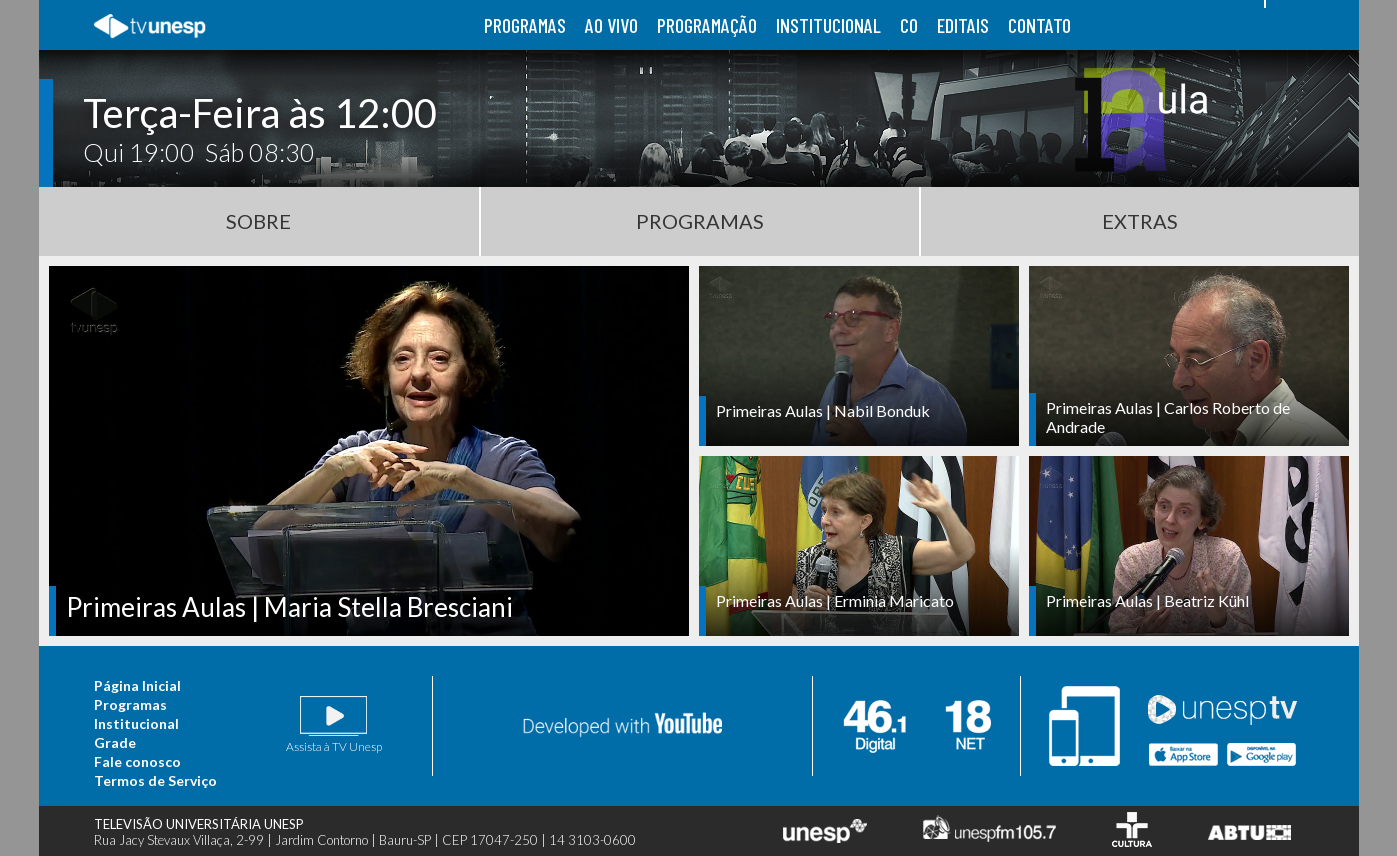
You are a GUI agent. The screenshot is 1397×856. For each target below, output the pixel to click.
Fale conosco (137, 761)
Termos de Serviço (155, 780)
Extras (1140, 221)
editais (963, 25)
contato (1039, 25)
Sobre (258, 221)
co (909, 25)
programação (707, 25)
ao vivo (611, 25)
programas (525, 25)
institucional (828, 25)
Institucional (136, 723)
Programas (700, 221)
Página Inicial (137, 685)
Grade (115, 742)
